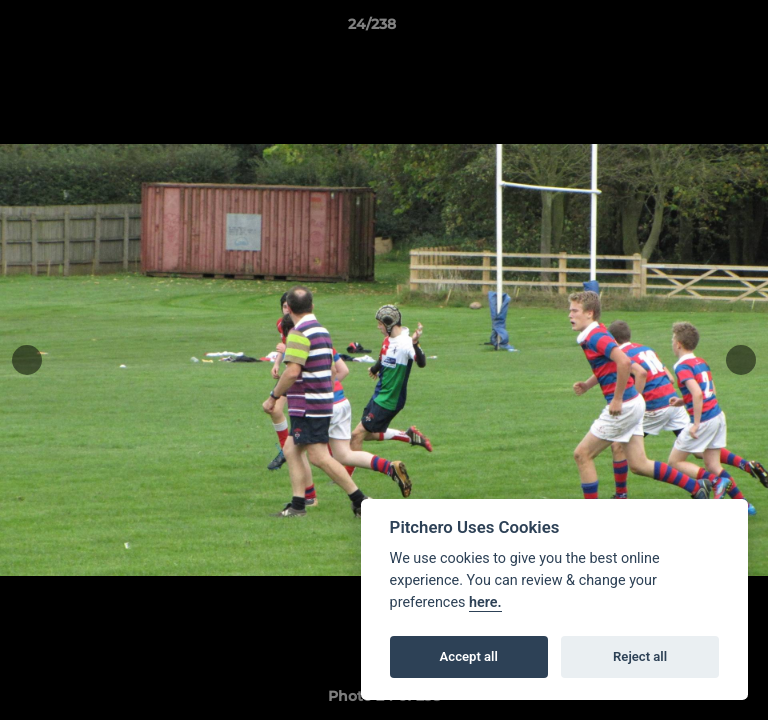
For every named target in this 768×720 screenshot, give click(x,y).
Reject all (640, 656)
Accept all (469, 656)
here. (485, 602)
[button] (696, 29)
